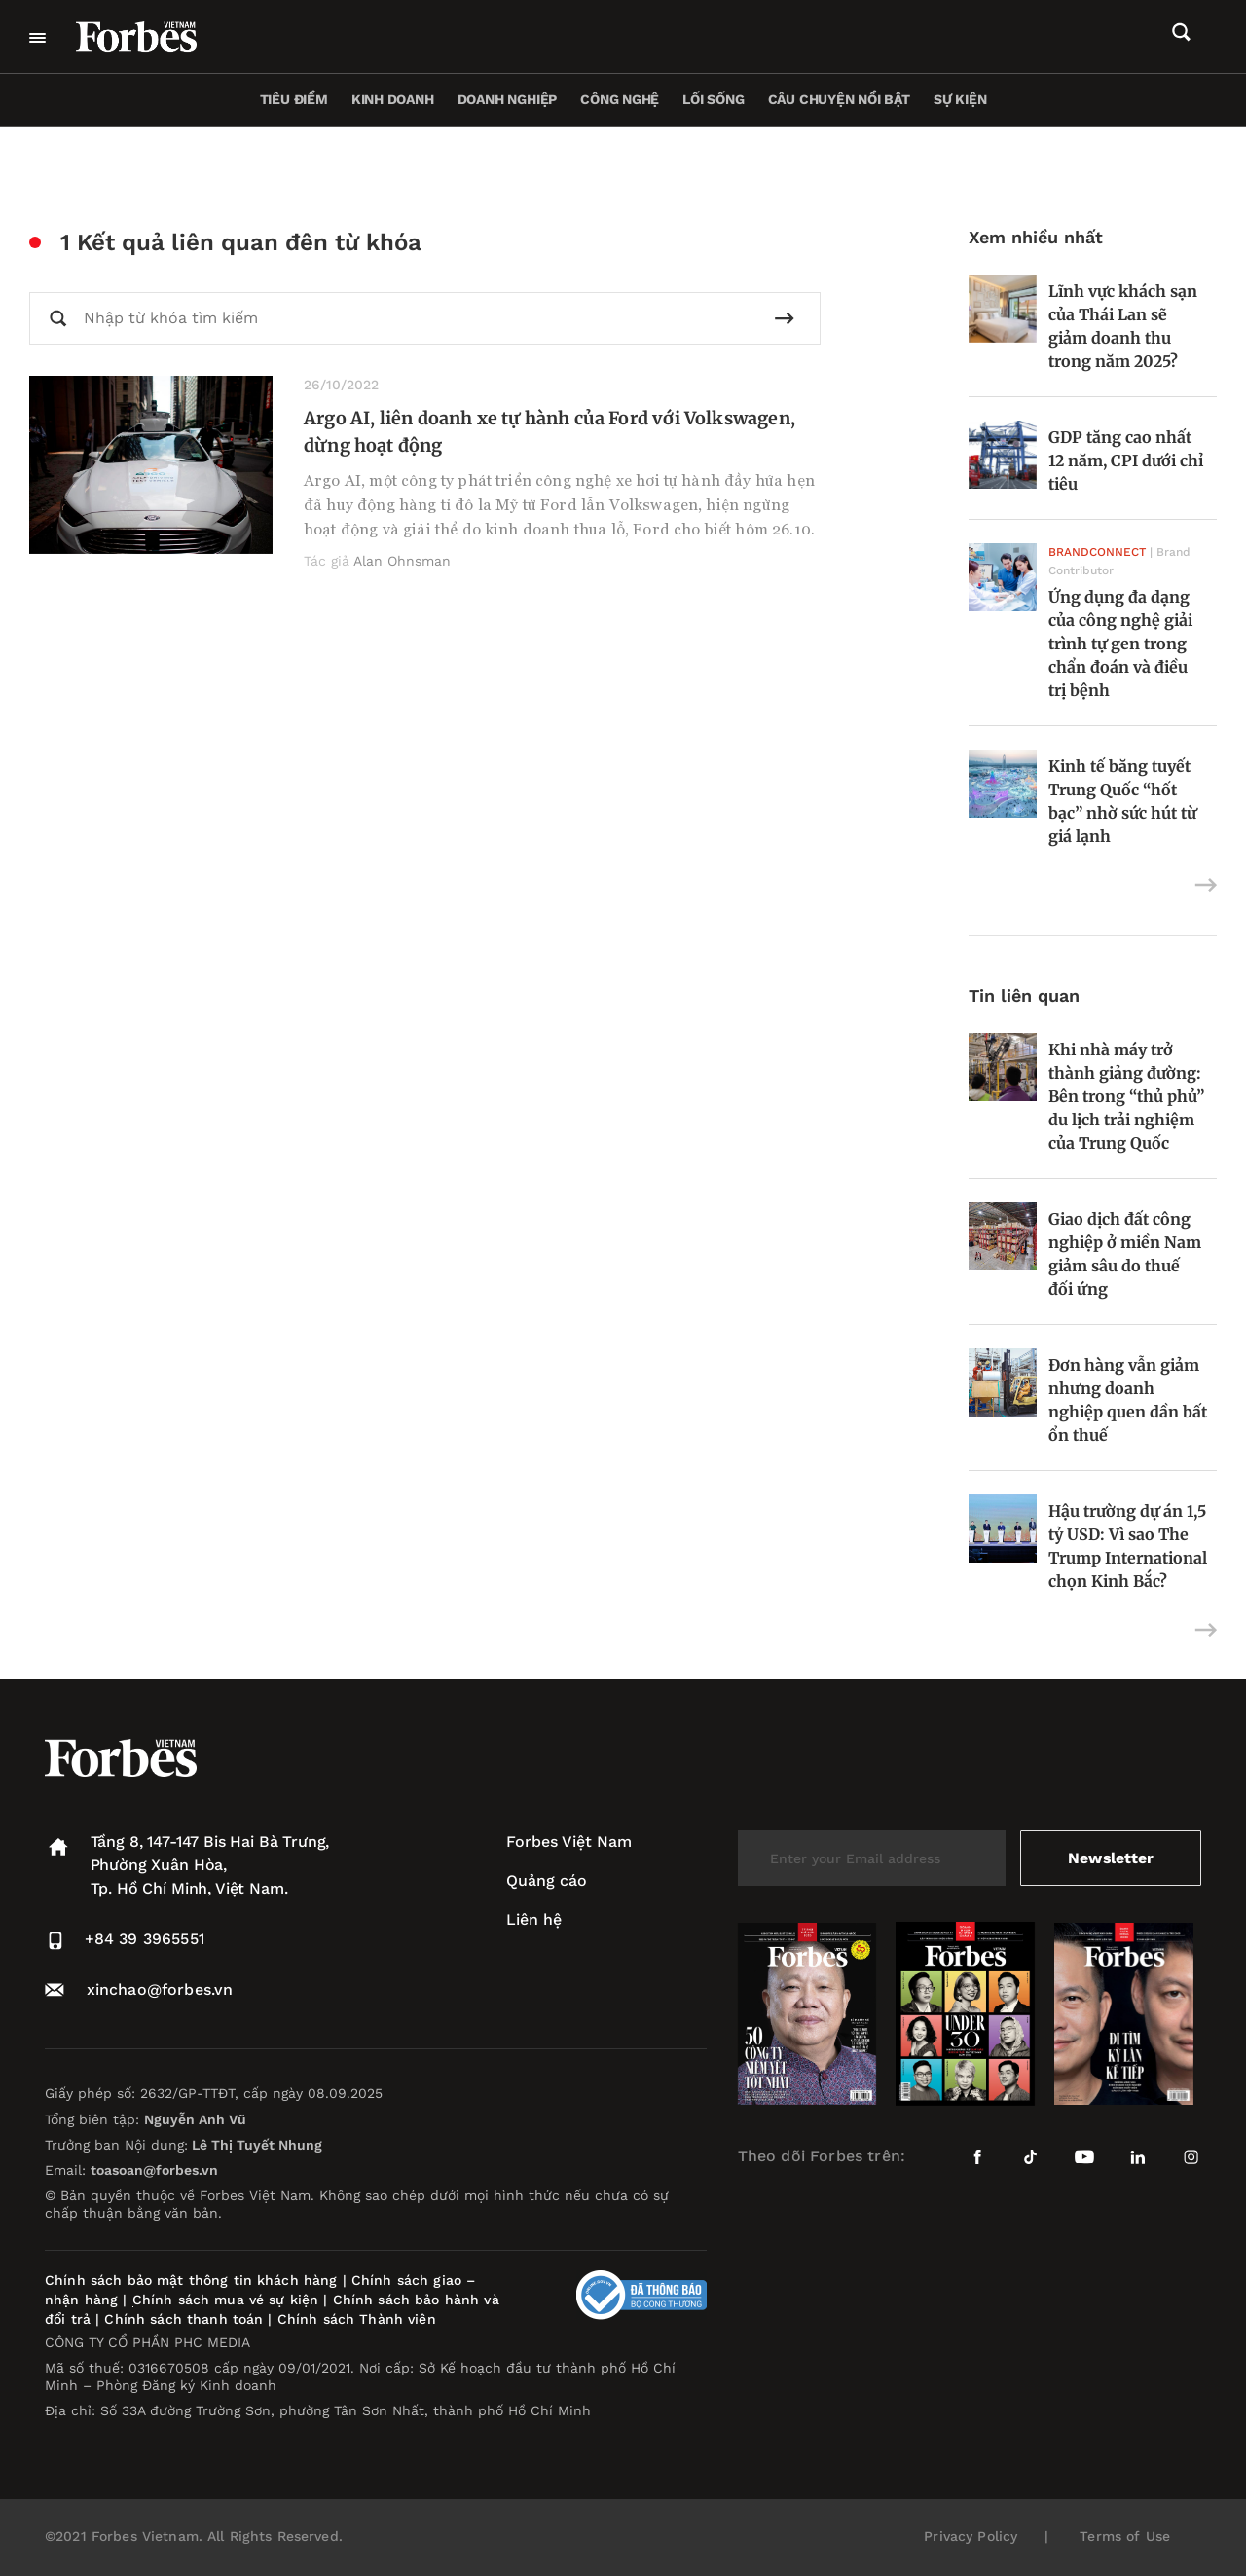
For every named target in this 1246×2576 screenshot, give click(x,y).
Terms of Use (1125, 2536)
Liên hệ (534, 1919)
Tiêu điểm (294, 99)
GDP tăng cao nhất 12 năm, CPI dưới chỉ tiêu (1125, 460)
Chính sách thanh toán (183, 2319)
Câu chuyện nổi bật (839, 99)
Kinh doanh (392, 99)
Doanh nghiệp (507, 99)
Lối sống (713, 99)
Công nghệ (619, 99)
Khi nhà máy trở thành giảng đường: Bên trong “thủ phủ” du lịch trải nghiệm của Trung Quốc (1126, 1096)
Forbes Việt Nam (569, 1841)
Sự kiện (960, 99)
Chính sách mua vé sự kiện (228, 2299)
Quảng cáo (546, 1880)
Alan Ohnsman (402, 561)
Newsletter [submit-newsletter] (1110, 1858)
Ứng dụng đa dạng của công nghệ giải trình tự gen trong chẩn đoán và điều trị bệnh (1120, 643)
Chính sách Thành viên (356, 2319)
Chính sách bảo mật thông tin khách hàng (191, 2280)
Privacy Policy (970, 2536)
